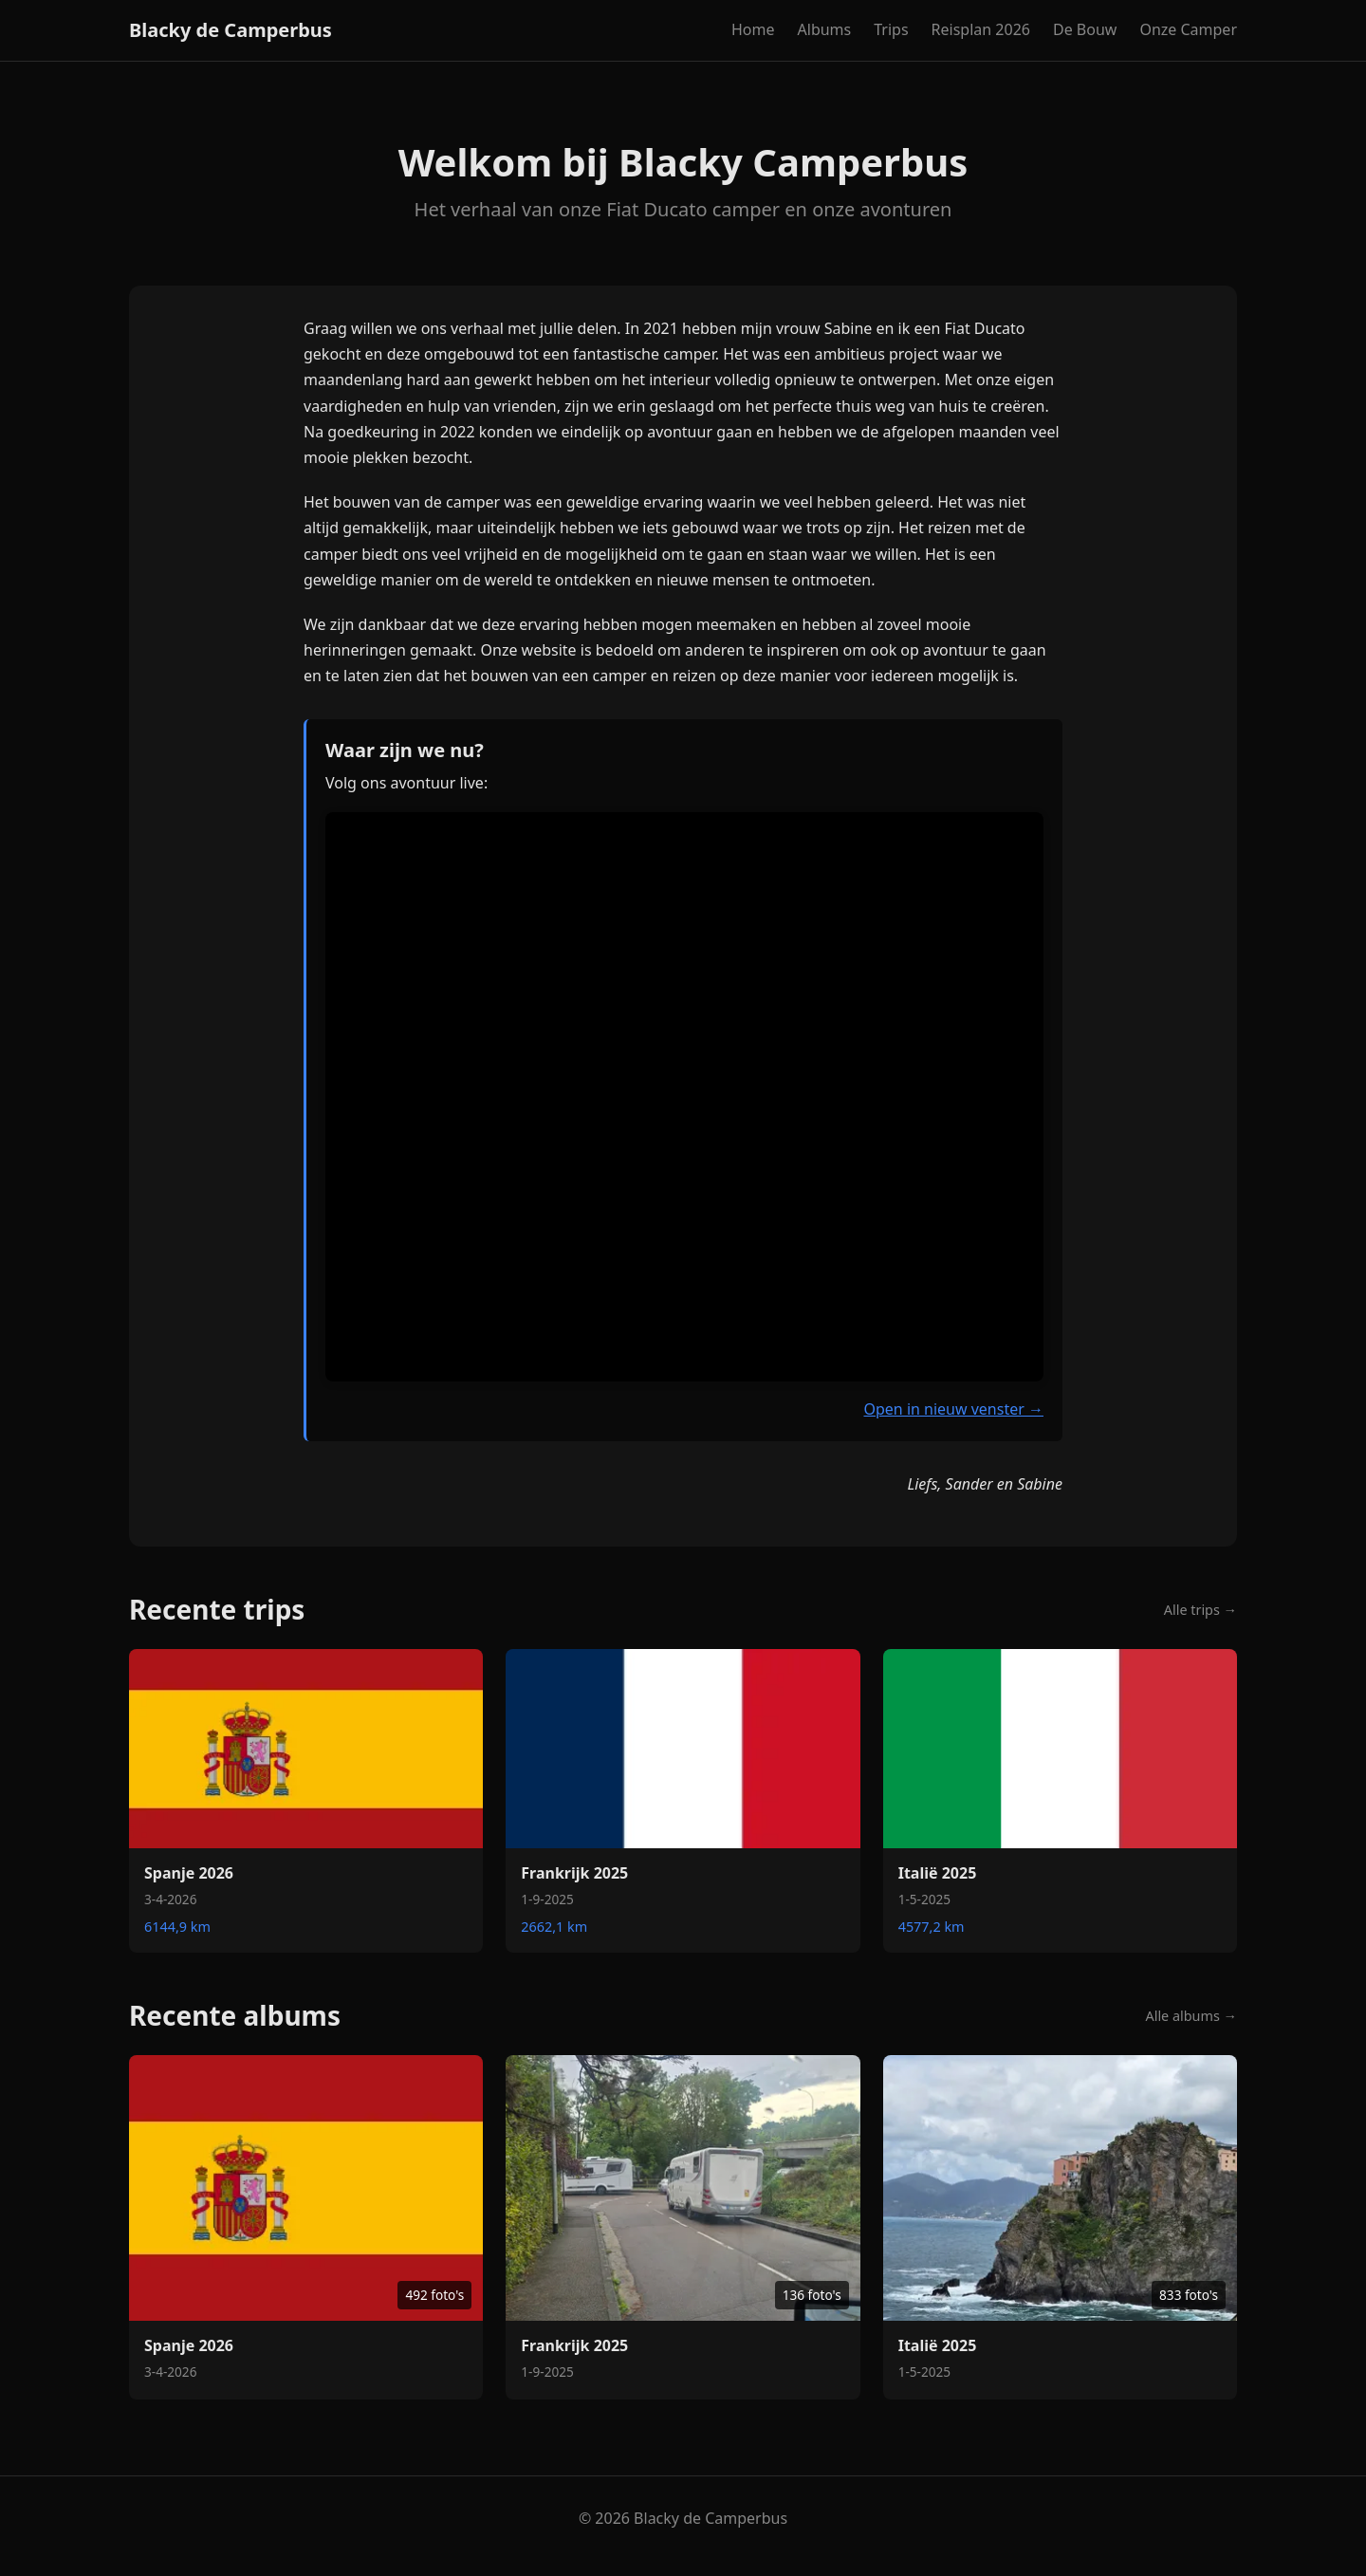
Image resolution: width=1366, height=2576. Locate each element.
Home (753, 29)
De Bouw (1085, 29)
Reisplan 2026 (981, 29)
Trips (891, 29)
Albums (825, 29)
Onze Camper (1188, 29)
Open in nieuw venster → (953, 1409)
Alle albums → (1192, 2016)
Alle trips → (1200, 1610)
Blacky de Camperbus (230, 30)
